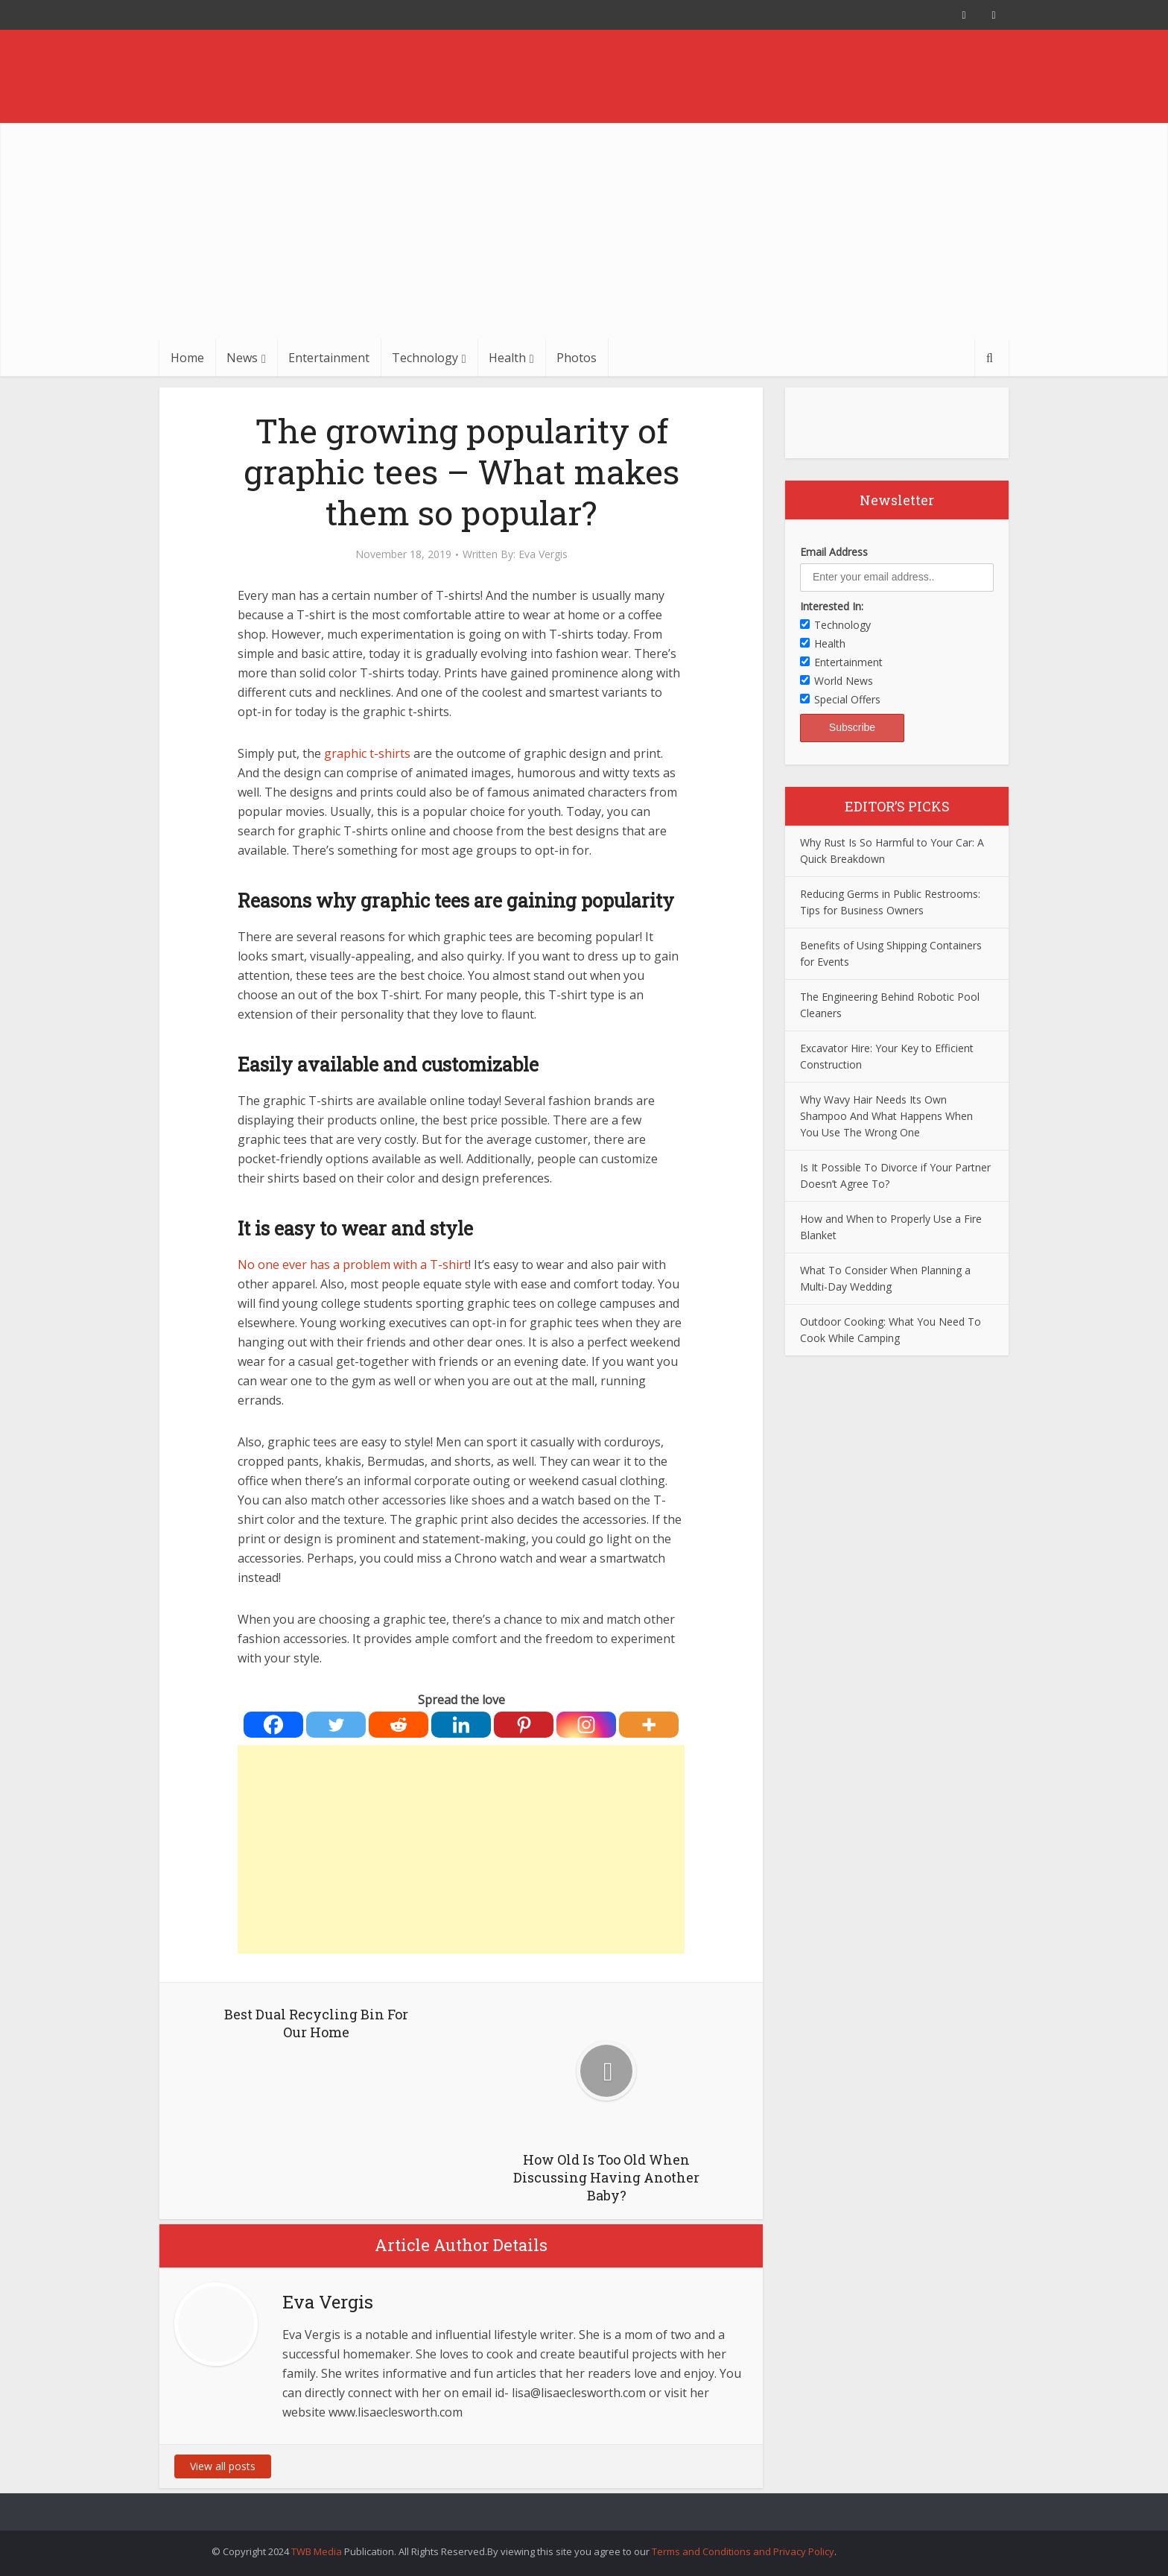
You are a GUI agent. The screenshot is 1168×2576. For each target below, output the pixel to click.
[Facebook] (273, 1725)
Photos (576, 357)
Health (507, 357)
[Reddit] (398, 1725)
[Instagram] (586, 1725)
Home (187, 357)
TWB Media (316, 2551)
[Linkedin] (461, 1725)
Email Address (834, 552)
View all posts (223, 2466)
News (242, 357)
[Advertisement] (584, 227)
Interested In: (831, 606)
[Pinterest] (523, 1725)
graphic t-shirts (367, 753)
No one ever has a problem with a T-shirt (353, 1264)
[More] (649, 1725)
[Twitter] (336, 1725)
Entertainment (328, 357)
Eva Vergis (543, 554)
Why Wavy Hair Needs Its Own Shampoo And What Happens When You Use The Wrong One (886, 1115)
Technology (425, 357)
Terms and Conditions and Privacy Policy (743, 2551)
